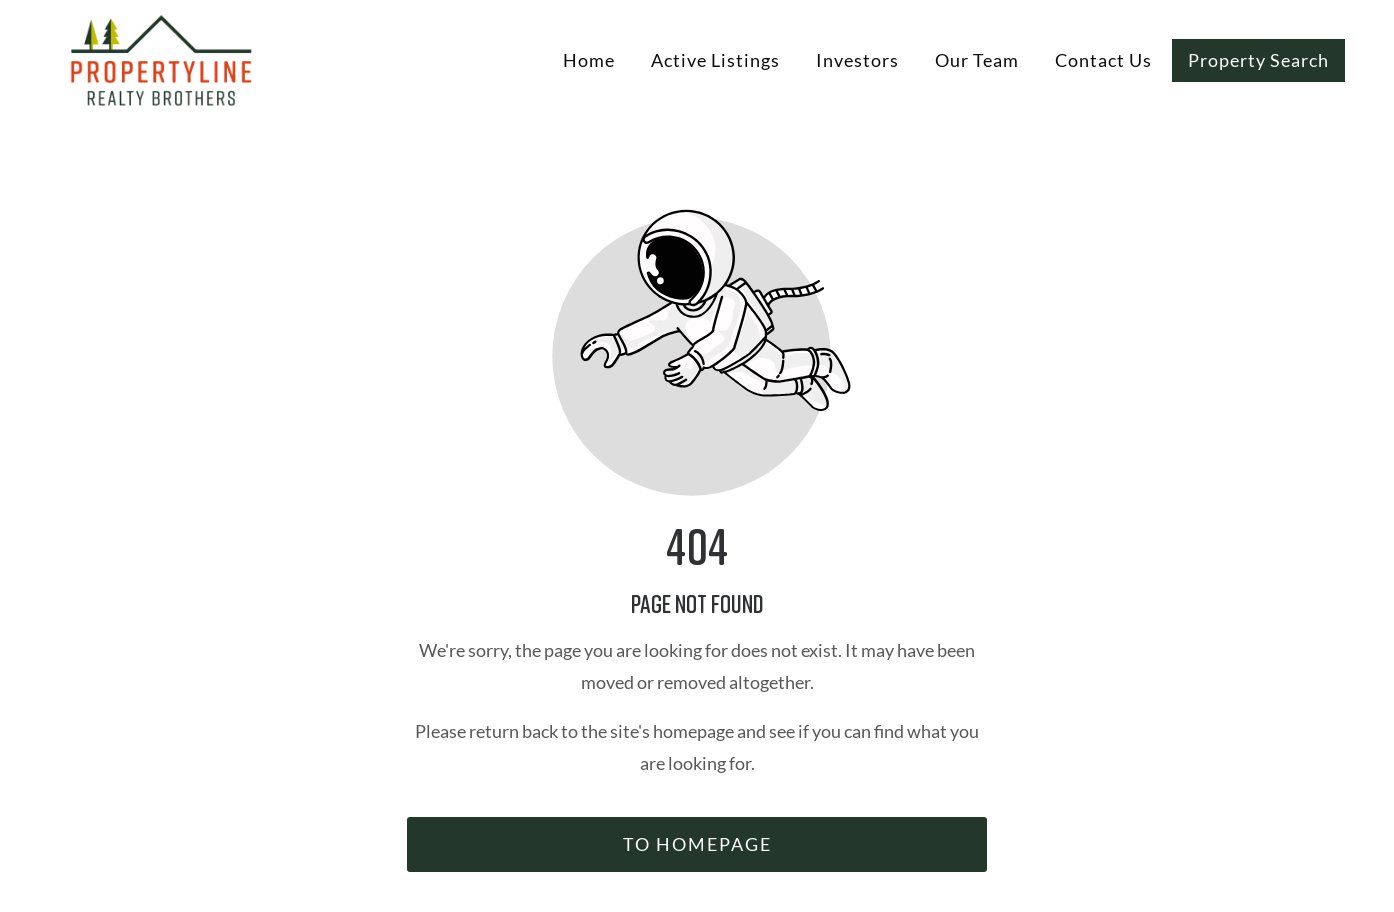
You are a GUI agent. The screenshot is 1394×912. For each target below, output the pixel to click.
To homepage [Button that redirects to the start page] (697, 844)
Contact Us (1103, 60)
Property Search (1258, 60)
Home (589, 60)
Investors (857, 60)
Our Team (977, 60)
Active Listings (715, 60)
